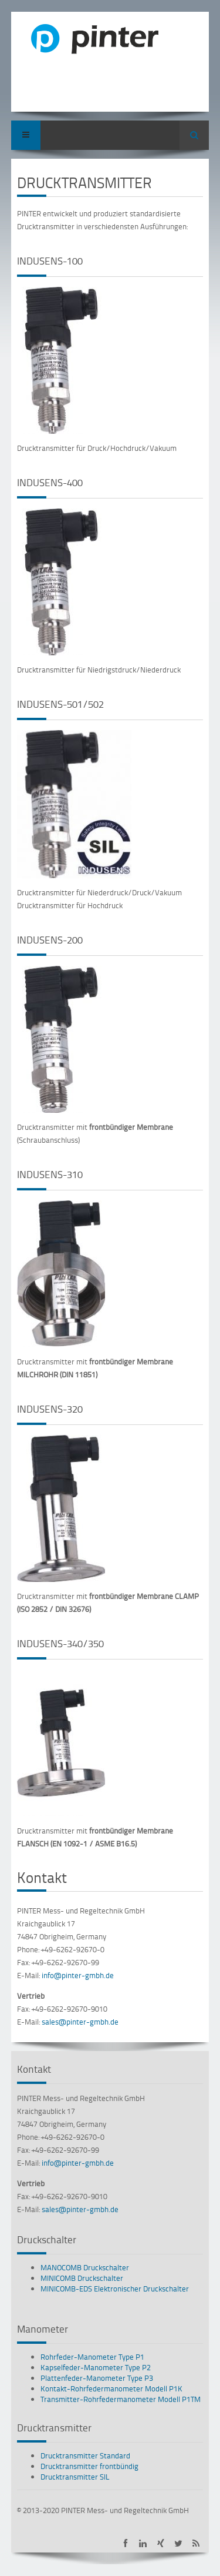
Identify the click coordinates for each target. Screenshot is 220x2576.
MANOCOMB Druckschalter (84, 2267)
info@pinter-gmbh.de (78, 1975)
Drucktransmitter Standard (85, 2455)
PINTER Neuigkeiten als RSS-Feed (195, 2543)
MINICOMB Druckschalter (81, 2278)
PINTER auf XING (160, 2543)
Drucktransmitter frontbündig (89, 2466)
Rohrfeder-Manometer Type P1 (92, 2356)
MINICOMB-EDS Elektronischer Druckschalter (114, 2288)
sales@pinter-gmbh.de (80, 2021)
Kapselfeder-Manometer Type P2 (95, 2367)
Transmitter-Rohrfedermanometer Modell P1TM (120, 2399)
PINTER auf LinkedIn (143, 2543)
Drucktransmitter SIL (75, 2476)
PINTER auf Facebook (125, 2543)
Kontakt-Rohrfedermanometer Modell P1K (111, 2388)
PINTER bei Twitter (178, 2543)
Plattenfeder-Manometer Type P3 (96, 2378)
